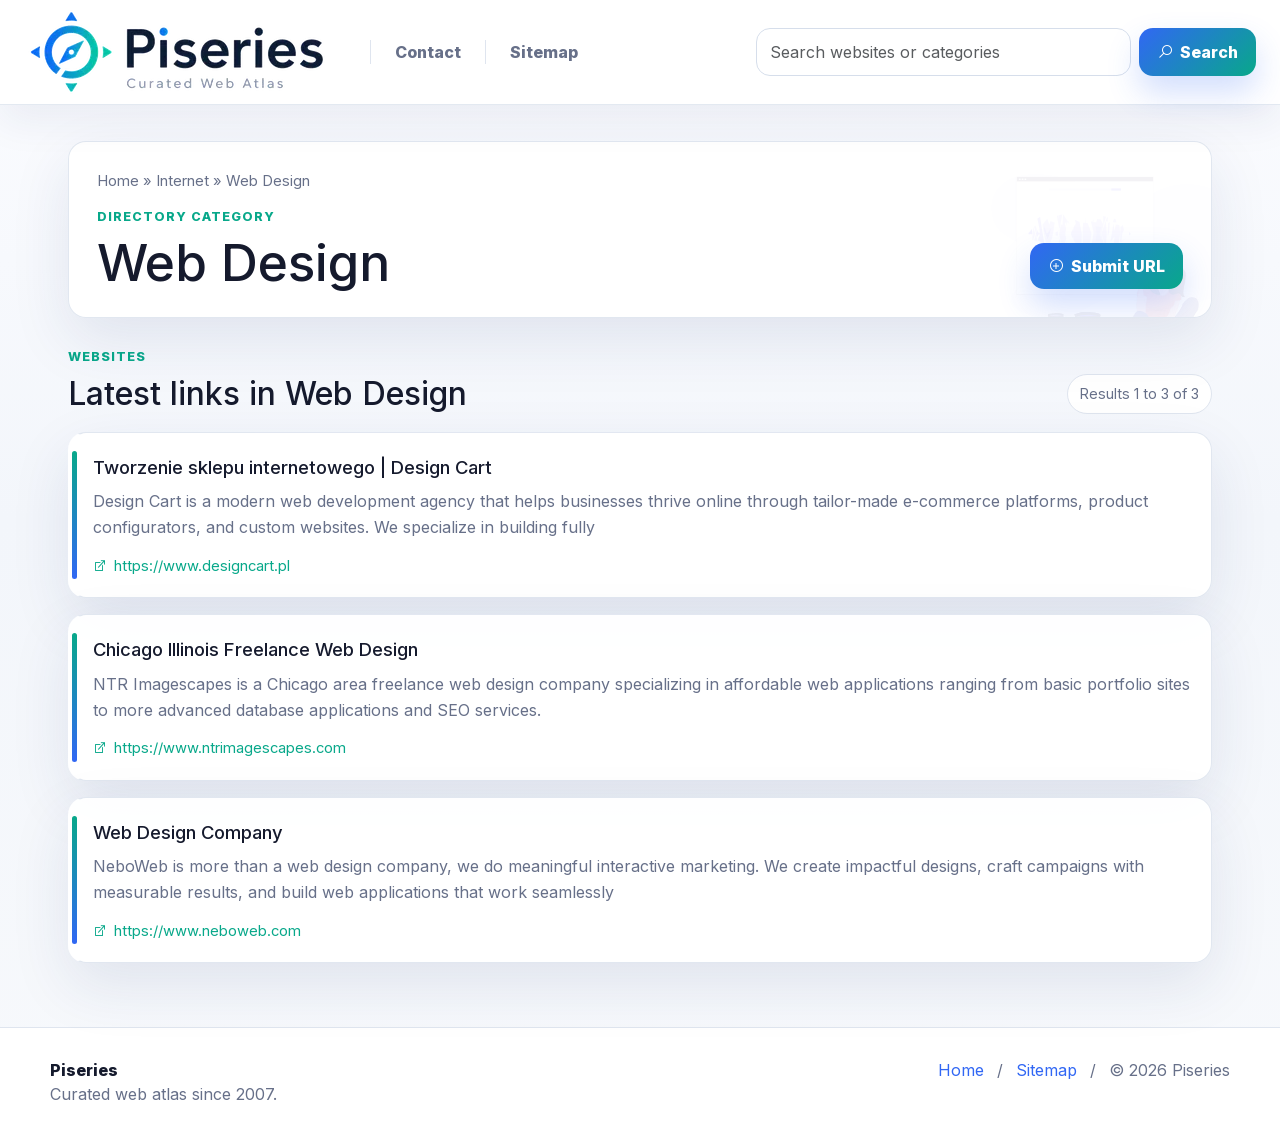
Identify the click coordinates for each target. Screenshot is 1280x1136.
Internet (182, 181)
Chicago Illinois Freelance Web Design (255, 649)
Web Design (268, 181)
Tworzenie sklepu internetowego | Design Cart (292, 467)
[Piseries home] (177, 52)
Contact (428, 52)
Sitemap (544, 52)
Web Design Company (188, 832)
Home (118, 181)
